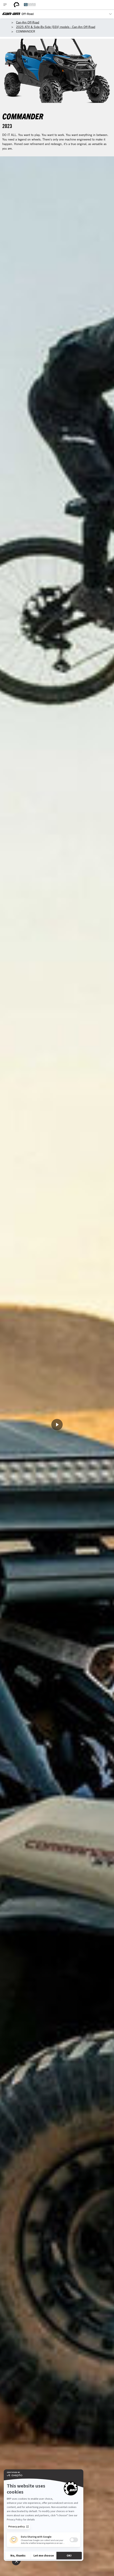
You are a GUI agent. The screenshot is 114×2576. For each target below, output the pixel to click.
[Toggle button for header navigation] (5, 4)
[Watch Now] (57, 1424)
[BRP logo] (16, 4)
